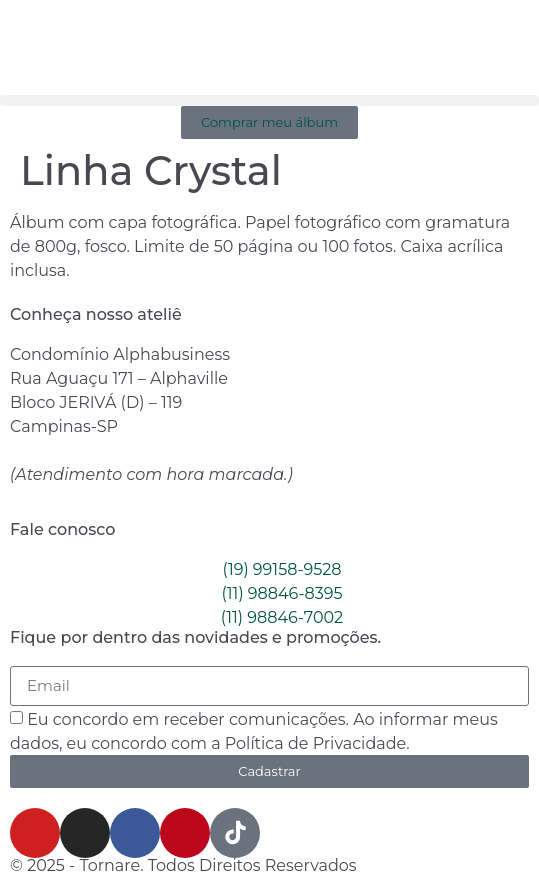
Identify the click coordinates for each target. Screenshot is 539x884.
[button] (269, 100)
